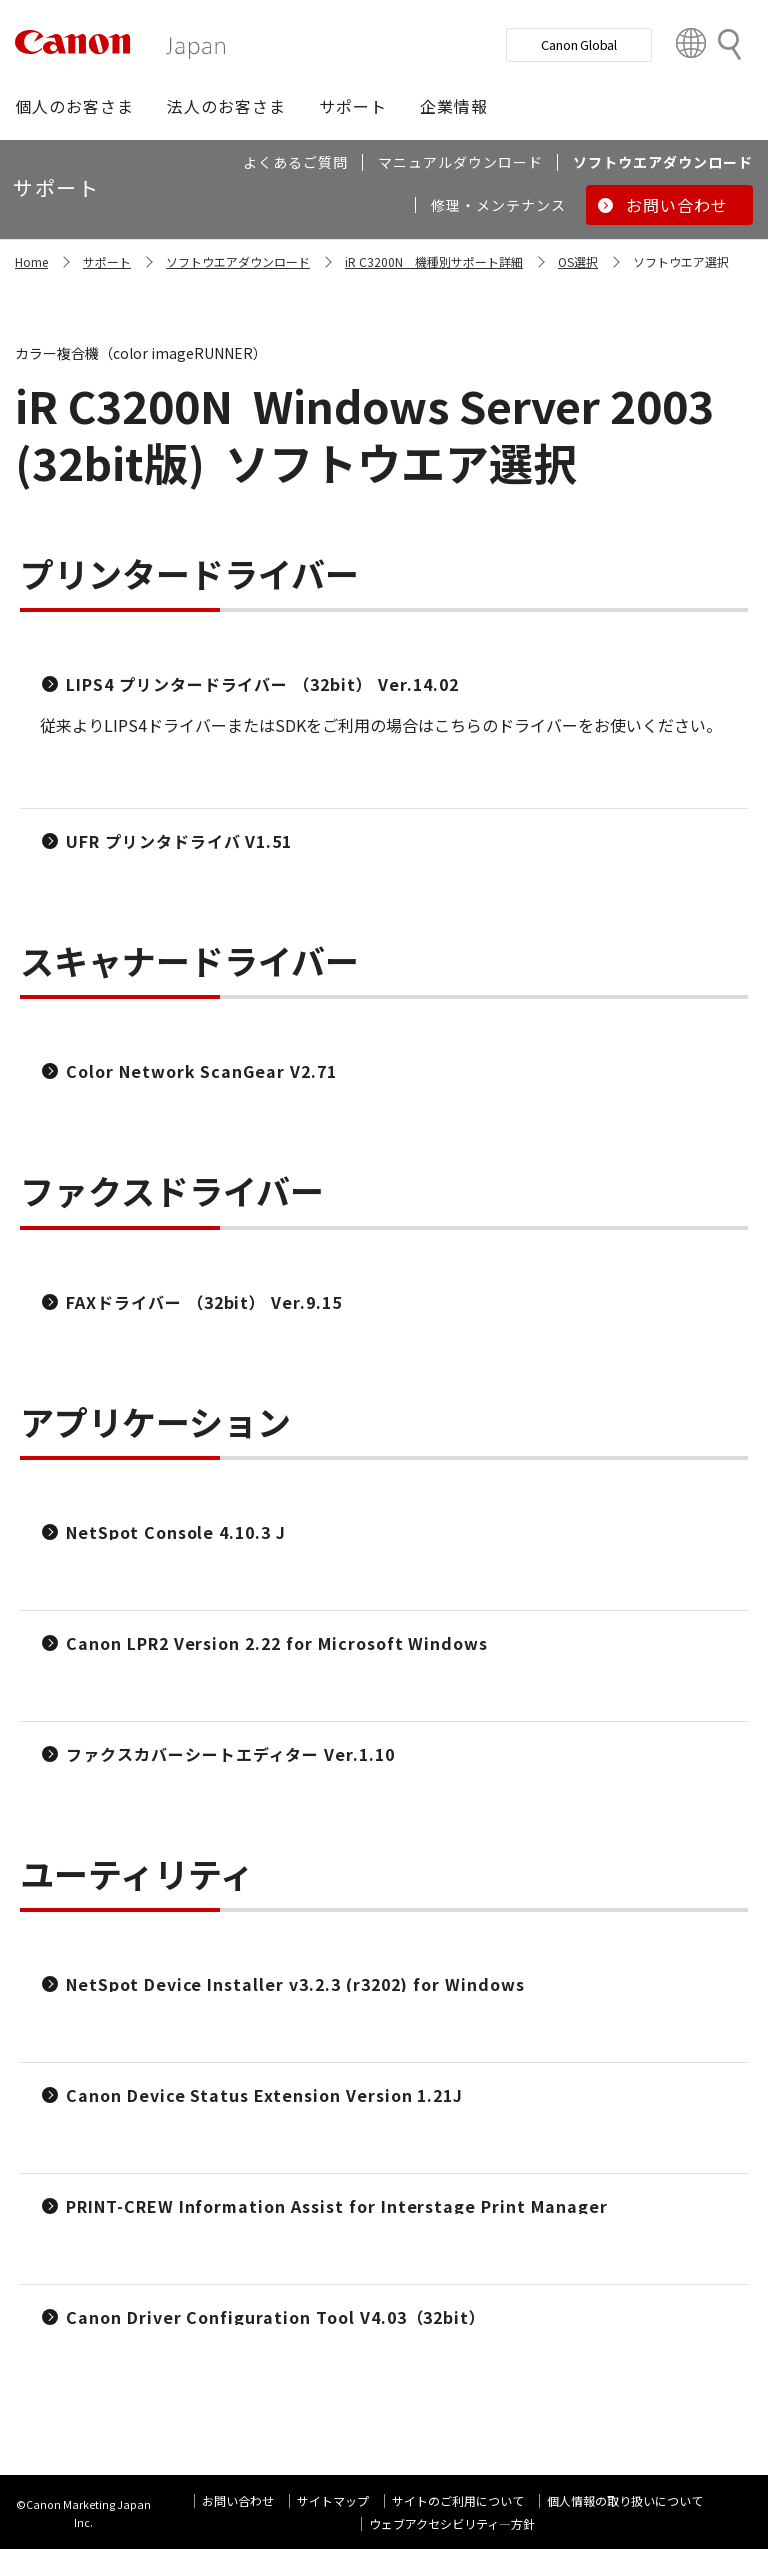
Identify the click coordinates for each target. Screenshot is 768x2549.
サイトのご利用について (458, 2500)
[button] (74, 106)
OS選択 (578, 261)
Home (31, 261)
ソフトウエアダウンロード (238, 261)
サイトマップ (333, 2500)
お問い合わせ (238, 2500)
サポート (107, 261)
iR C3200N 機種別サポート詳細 (434, 261)
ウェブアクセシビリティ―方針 (452, 2523)
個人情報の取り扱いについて (625, 2500)
